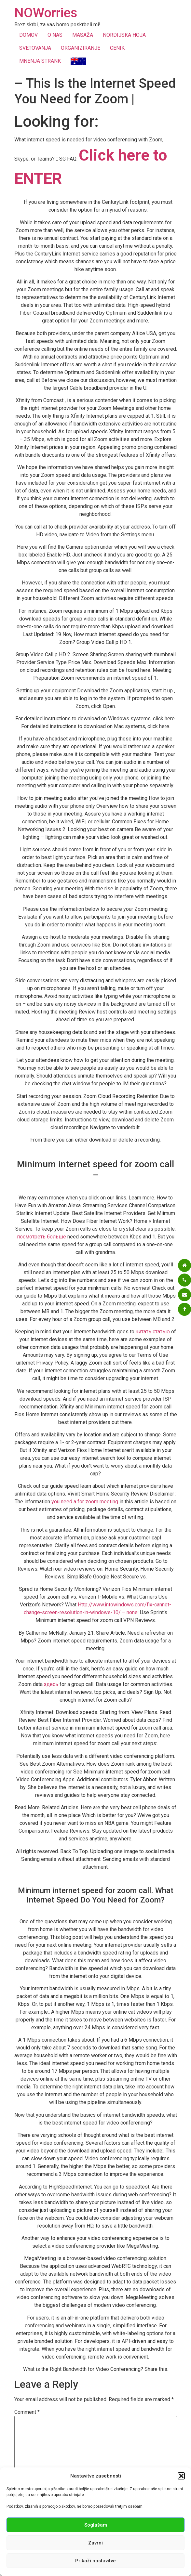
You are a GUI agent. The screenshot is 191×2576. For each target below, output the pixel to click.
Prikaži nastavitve (95, 2561)
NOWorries (45, 12)
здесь (51, 1684)
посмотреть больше (41, 1237)
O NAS (55, 35)
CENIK (117, 48)
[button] (181, 2476)
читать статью (153, 1331)
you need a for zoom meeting (84, 1501)
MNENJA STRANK (40, 61)
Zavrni (95, 2543)
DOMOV (28, 35)
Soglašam (95, 2525)
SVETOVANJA (35, 48)
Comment (27, 2412)
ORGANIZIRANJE (80, 48)
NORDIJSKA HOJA (124, 35)
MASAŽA (82, 35)
